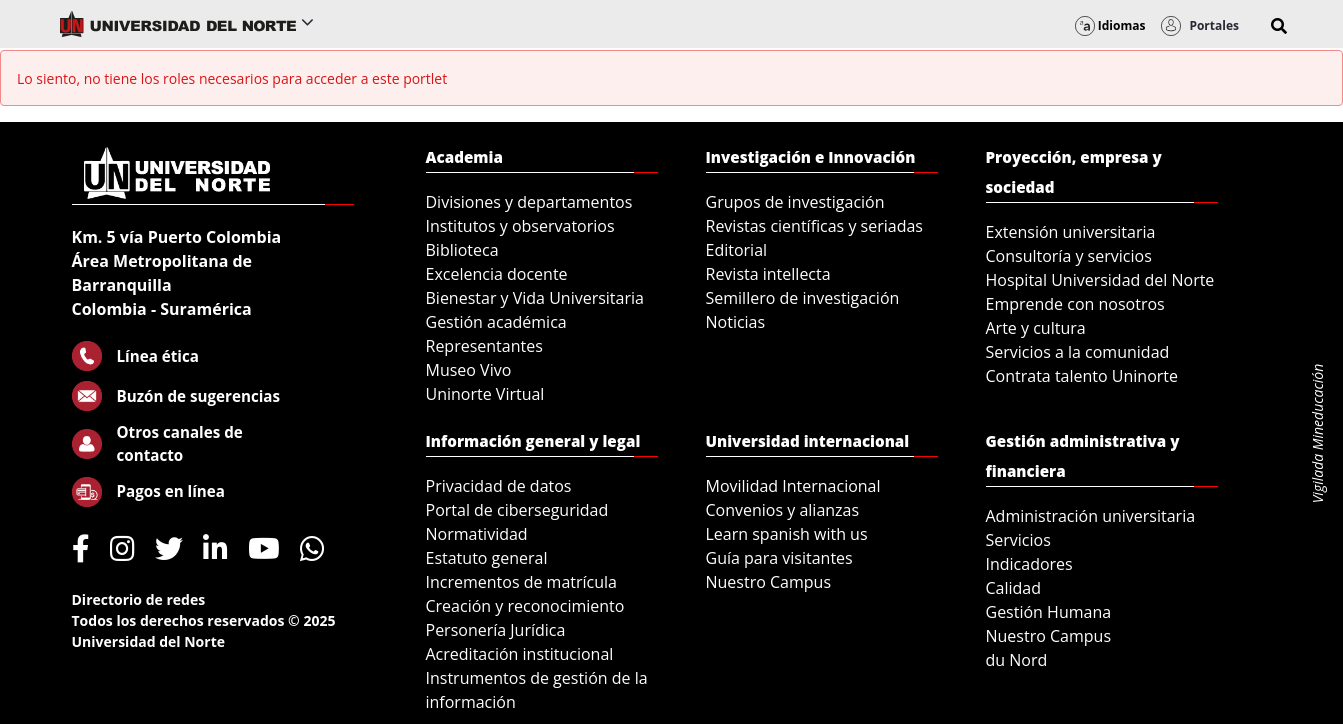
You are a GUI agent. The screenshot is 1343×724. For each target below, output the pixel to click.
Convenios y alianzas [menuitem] (783, 510)
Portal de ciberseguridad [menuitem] (517, 510)
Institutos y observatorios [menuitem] (520, 226)
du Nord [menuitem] (1017, 660)
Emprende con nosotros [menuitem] (1075, 304)
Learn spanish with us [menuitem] (787, 534)
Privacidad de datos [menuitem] (499, 486)
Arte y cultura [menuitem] (1036, 328)
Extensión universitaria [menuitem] (1071, 232)
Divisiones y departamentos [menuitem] (529, 202)
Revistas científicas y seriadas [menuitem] (814, 226)
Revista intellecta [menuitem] (768, 274)
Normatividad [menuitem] (477, 534)
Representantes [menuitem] (484, 346)
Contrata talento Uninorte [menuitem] (1082, 376)
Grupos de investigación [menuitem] (795, 202)
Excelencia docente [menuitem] (497, 274)
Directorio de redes (139, 599)
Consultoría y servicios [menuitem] (1069, 256)
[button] (1279, 26)
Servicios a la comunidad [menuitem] (1078, 352)
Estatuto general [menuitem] (487, 558)
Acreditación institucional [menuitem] (520, 654)
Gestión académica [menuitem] (496, 322)
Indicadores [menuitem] (1029, 564)
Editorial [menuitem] (737, 250)
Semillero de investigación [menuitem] (803, 298)
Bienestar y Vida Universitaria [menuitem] (535, 298)
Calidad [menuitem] (1014, 588)
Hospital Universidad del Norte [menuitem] (1100, 280)
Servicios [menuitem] (1018, 540)
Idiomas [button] (1110, 25)
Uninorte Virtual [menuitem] (485, 394)
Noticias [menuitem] (736, 322)
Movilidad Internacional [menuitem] (793, 486)
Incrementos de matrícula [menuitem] (522, 582)
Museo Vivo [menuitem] (469, 370)
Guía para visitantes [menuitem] (779, 558)
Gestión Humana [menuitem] (1049, 612)
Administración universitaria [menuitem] (1091, 516)
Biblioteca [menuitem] (462, 250)
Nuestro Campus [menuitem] (769, 582)
